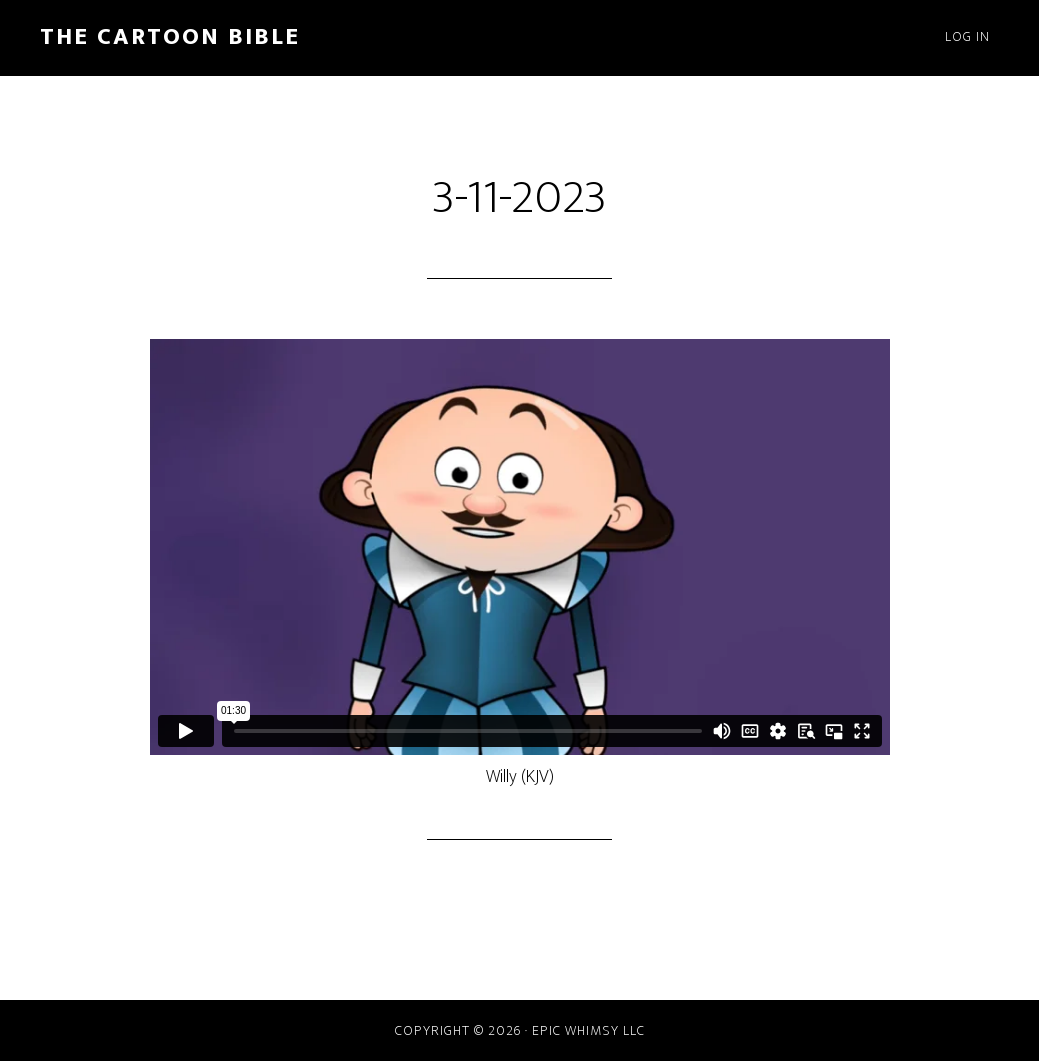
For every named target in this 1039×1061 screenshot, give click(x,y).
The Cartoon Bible (170, 37)
